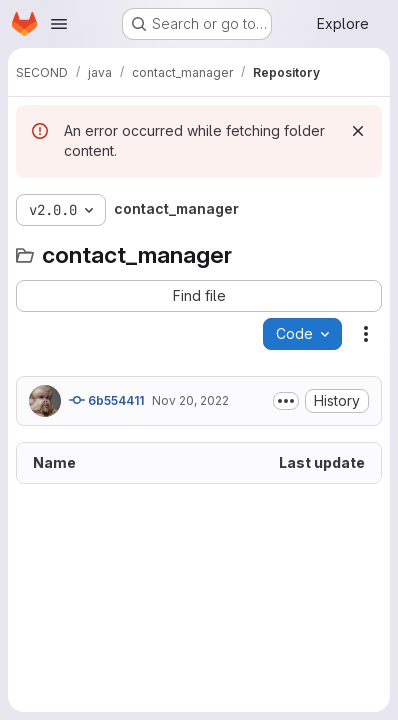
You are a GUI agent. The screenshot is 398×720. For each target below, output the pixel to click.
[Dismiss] (358, 131)
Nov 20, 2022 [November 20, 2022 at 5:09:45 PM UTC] (190, 400)
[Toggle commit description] (286, 401)
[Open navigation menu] (59, 24)
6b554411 (106, 400)
